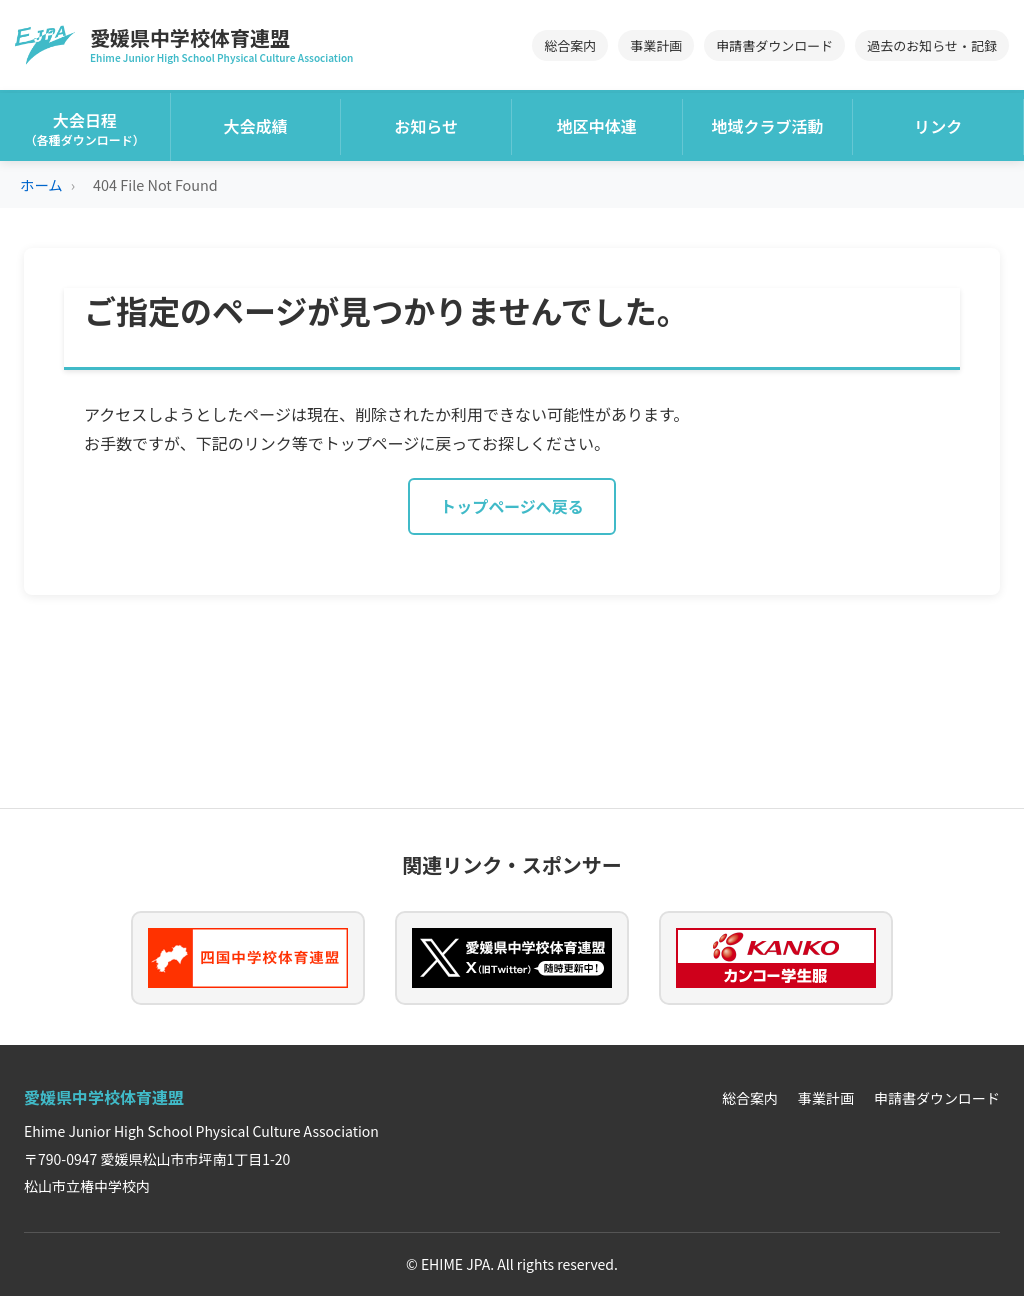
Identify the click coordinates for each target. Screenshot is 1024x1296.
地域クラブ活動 (768, 126)
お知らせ (426, 126)
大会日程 (85, 128)
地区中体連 (597, 126)
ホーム (41, 184)
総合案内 (570, 45)
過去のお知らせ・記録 (932, 45)
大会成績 (256, 126)
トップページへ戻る (512, 506)
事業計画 (656, 45)
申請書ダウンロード (774, 45)
